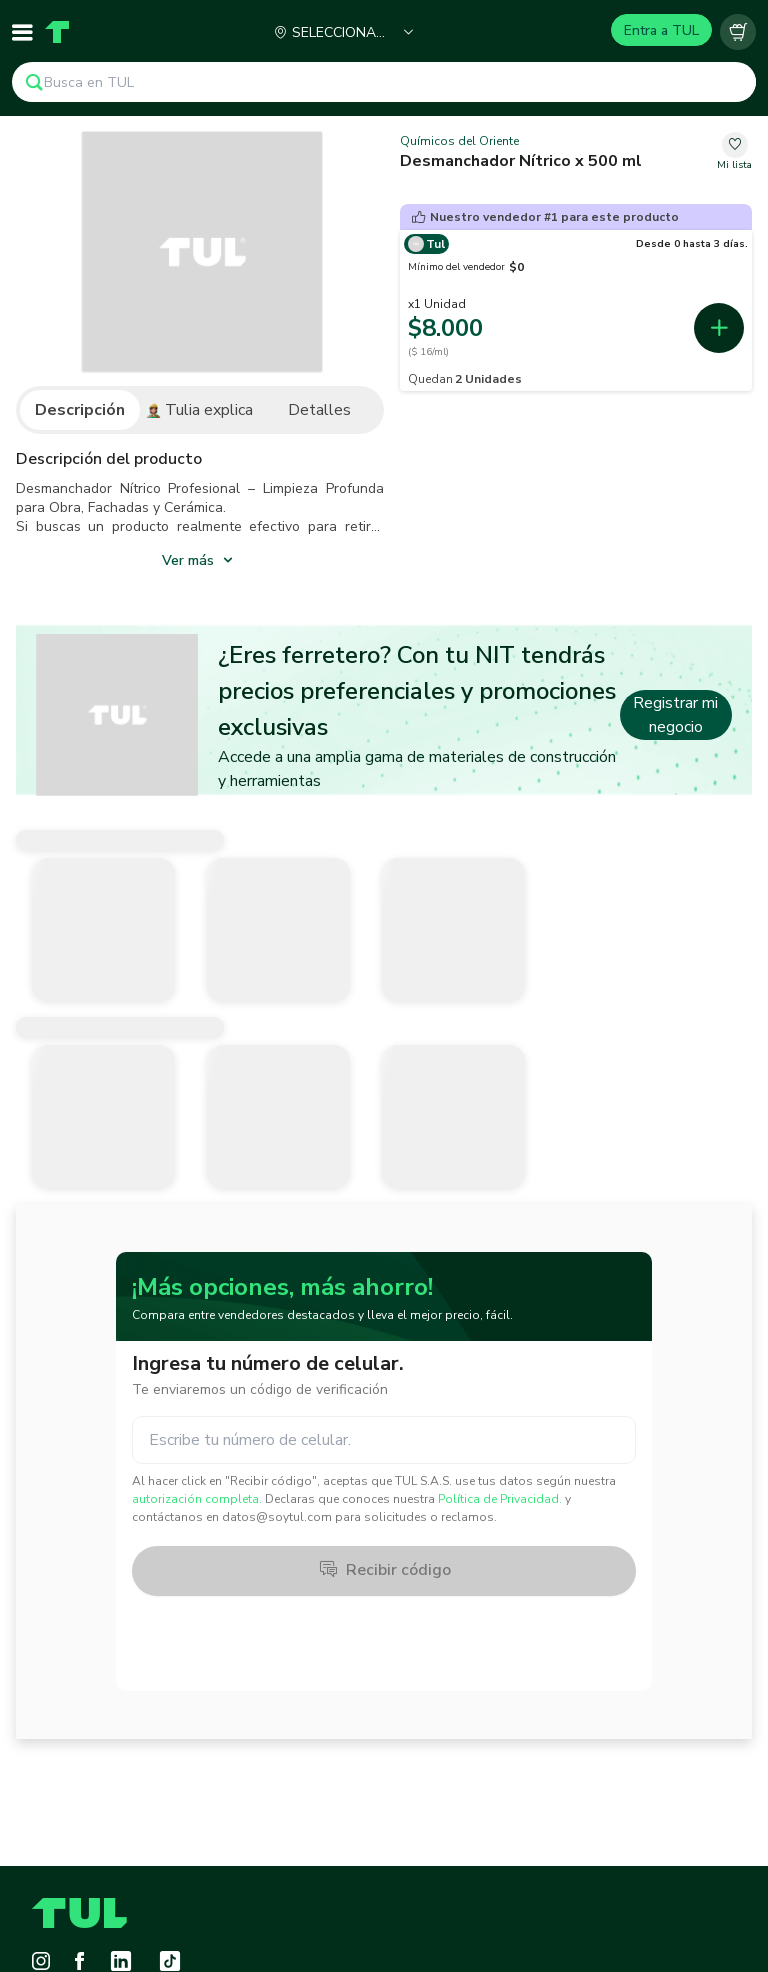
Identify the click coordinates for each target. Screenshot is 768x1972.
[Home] (57, 32)
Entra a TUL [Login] (661, 30)
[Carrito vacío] (738, 32)
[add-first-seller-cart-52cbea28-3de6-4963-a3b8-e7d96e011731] (719, 328)
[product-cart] (738, 32)
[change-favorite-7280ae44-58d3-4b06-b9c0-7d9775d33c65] (734, 152)
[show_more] (200, 559)
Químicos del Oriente (459, 141)
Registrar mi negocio (675, 715)
